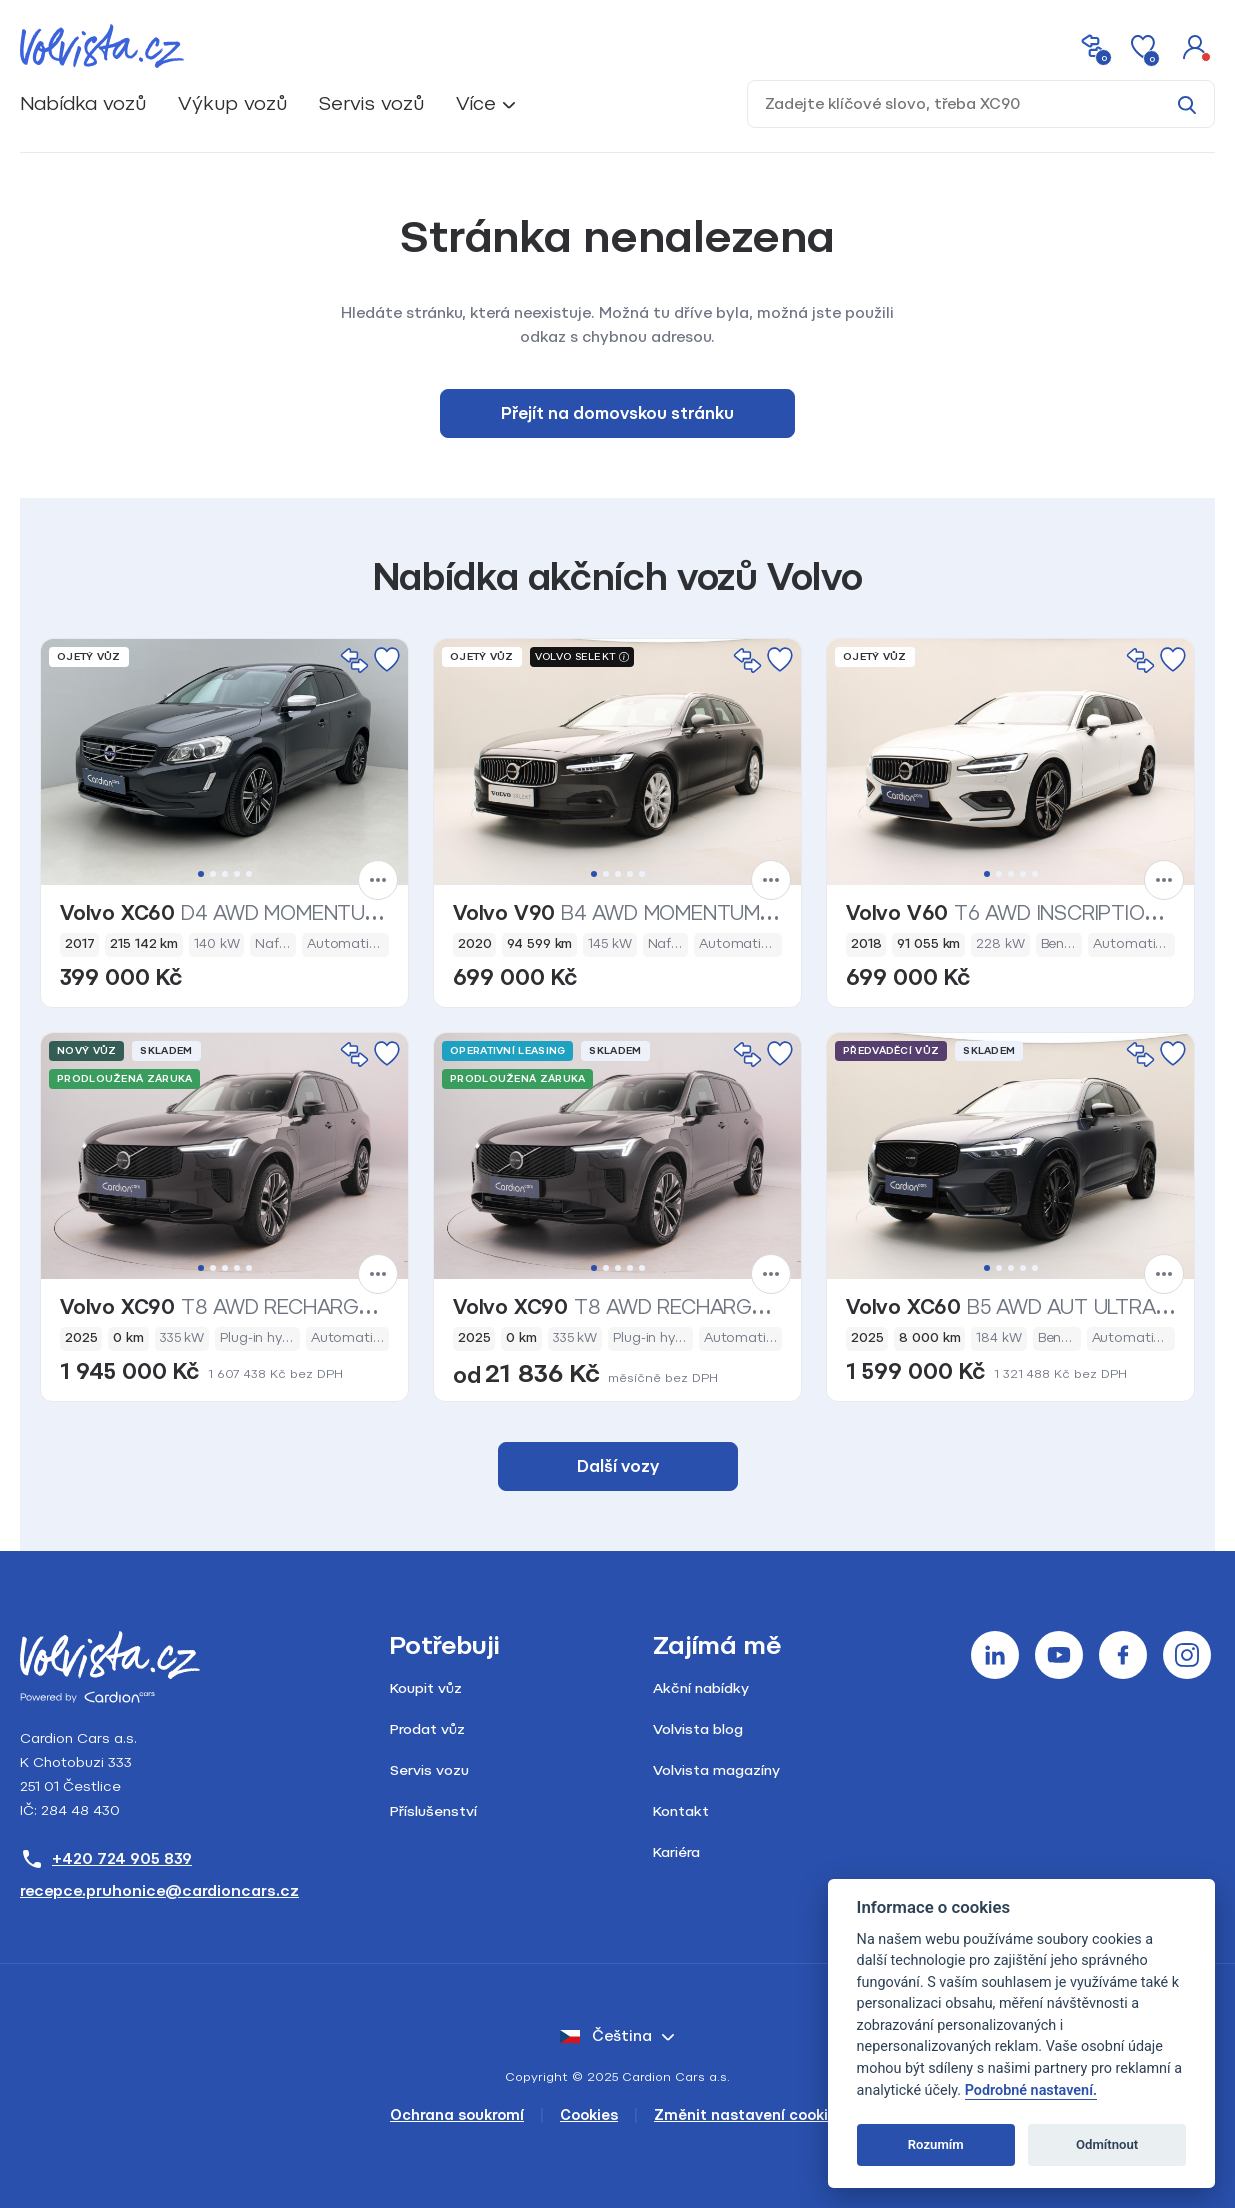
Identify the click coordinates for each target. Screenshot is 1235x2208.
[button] (1195, 46)
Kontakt (681, 1811)
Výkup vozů (232, 103)
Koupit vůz (426, 1688)
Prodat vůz (427, 1729)
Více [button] (476, 103)
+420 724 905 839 (106, 1859)
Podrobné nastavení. (1031, 2090)
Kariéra (676, 1852)
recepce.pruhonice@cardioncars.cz (159, 1891)
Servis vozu (429, 1770)
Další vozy (618, 1466)
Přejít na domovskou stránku (617, 413)
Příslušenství (433, 1811)
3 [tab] (225, 874)
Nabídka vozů (83, 103)
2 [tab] (213, 874)
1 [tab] (201, 874)
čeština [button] (606, 2036)
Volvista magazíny (716, 1770)
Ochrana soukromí (457, 2115)
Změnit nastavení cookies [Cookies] (749, 2115)
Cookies (589, 2115)
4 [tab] (237, 874)
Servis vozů (371, 103)
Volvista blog (698, 1729)
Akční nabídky (701, 1688)
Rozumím (936, 2144)
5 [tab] (249, 874)
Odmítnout (1107, 2144)
